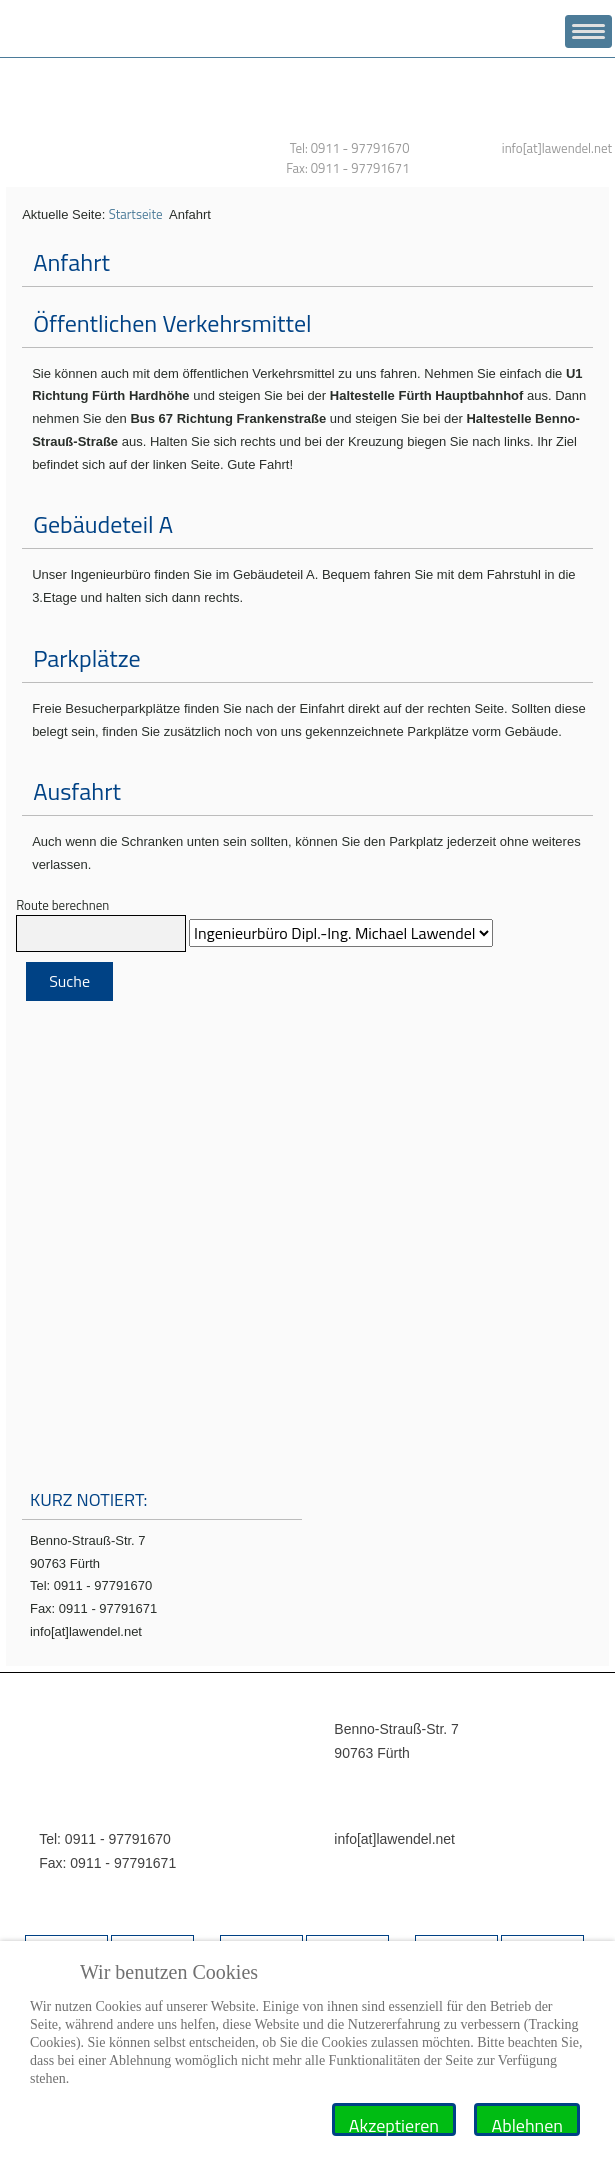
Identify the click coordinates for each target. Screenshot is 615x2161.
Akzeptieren (394, 2124)
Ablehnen (527, 2124)
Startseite (136, 214)
